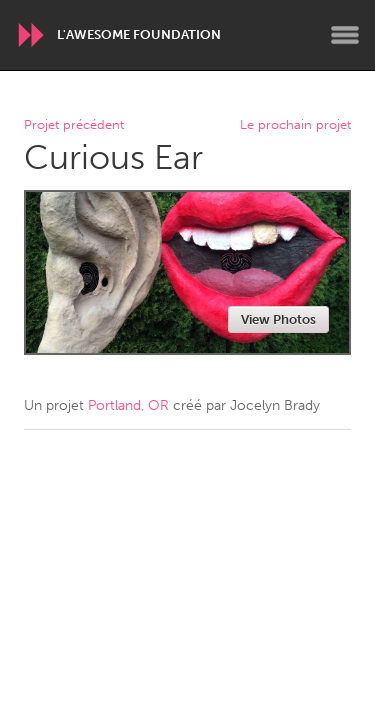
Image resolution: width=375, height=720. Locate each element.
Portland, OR (128, 405)
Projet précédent (74, 125)
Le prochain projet (295, 125)
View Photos (278, 319)
